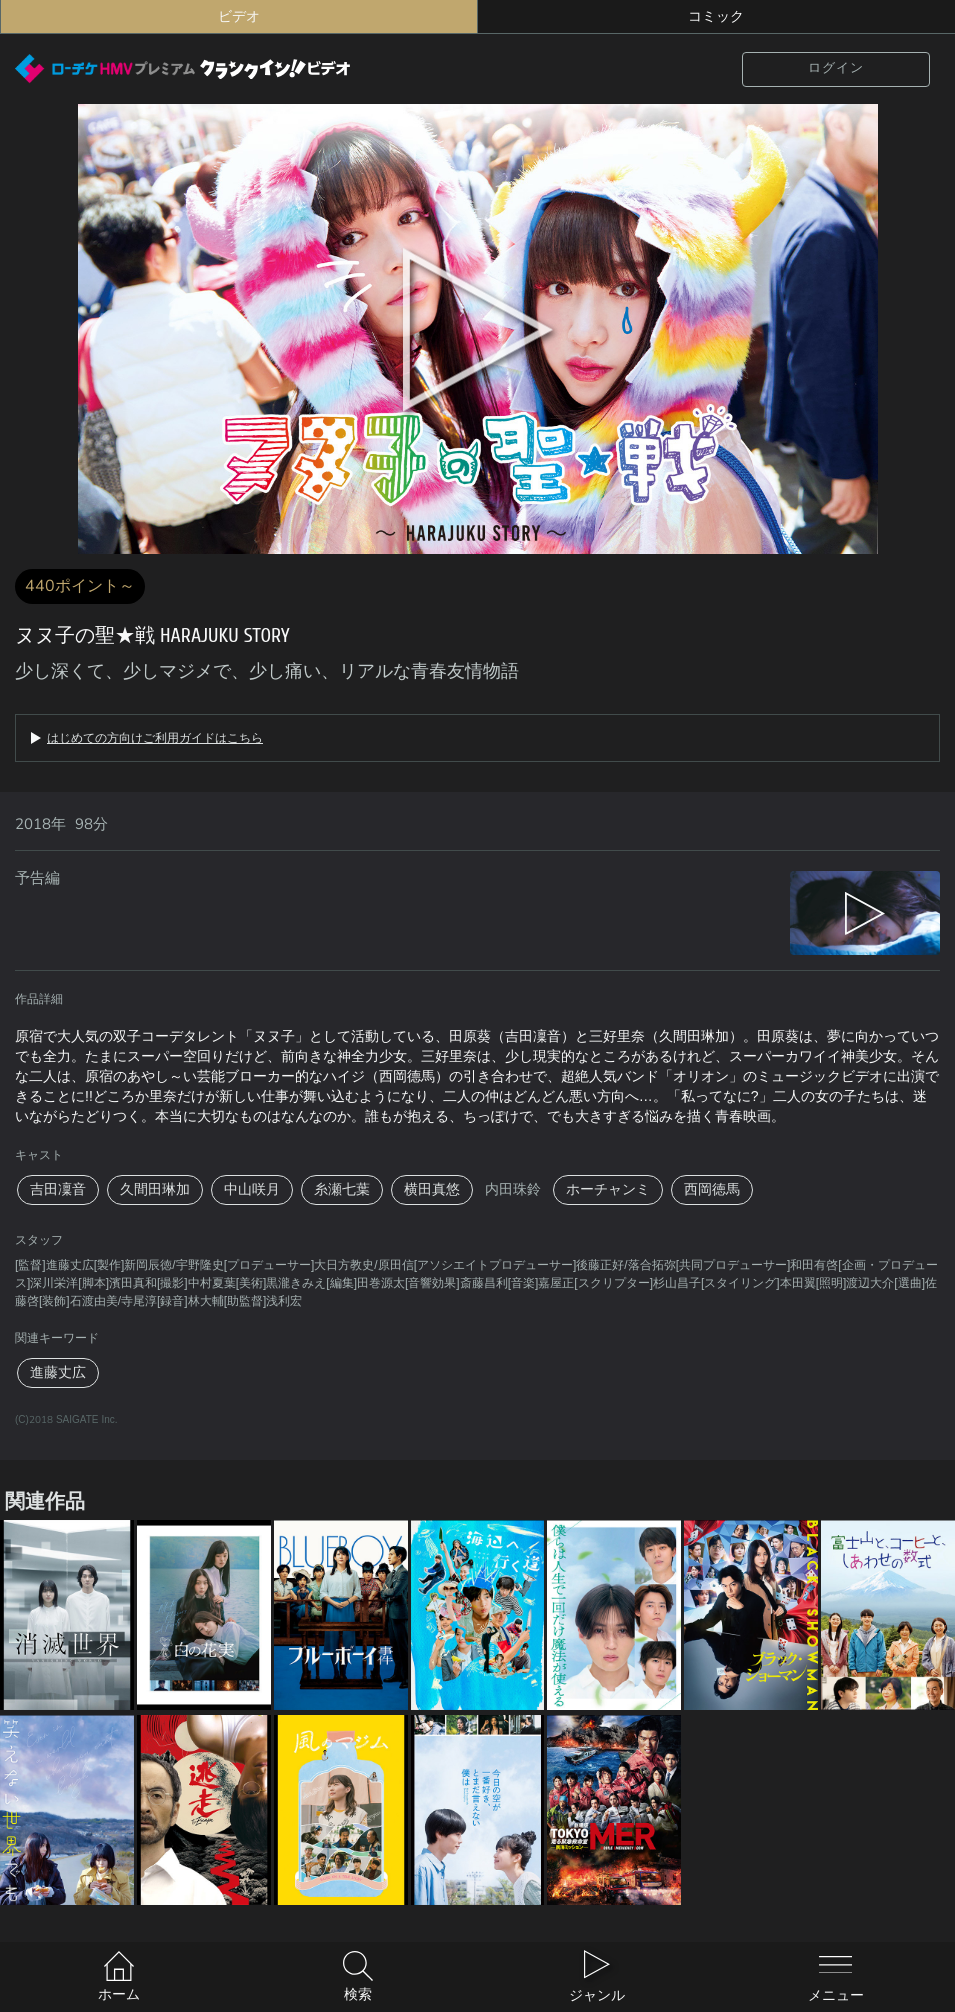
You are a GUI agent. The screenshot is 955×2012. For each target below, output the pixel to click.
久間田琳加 (155, 1189)
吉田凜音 (58, 1189)
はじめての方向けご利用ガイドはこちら (155, 738)
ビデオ (239, 16)
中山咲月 (252, 1189)
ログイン (836, 68)
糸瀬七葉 (342, 1189)
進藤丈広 (58, 1372)
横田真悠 (432, 1189)
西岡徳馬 (712, 1189)
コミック (716, 16)
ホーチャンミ (608, 1189)
